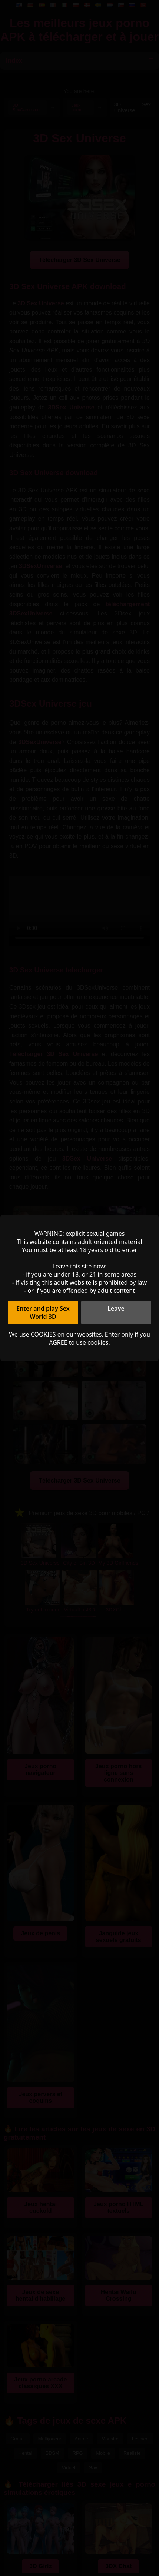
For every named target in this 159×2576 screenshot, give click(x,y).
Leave (116, 1308)
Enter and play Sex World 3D (42, 1312)
